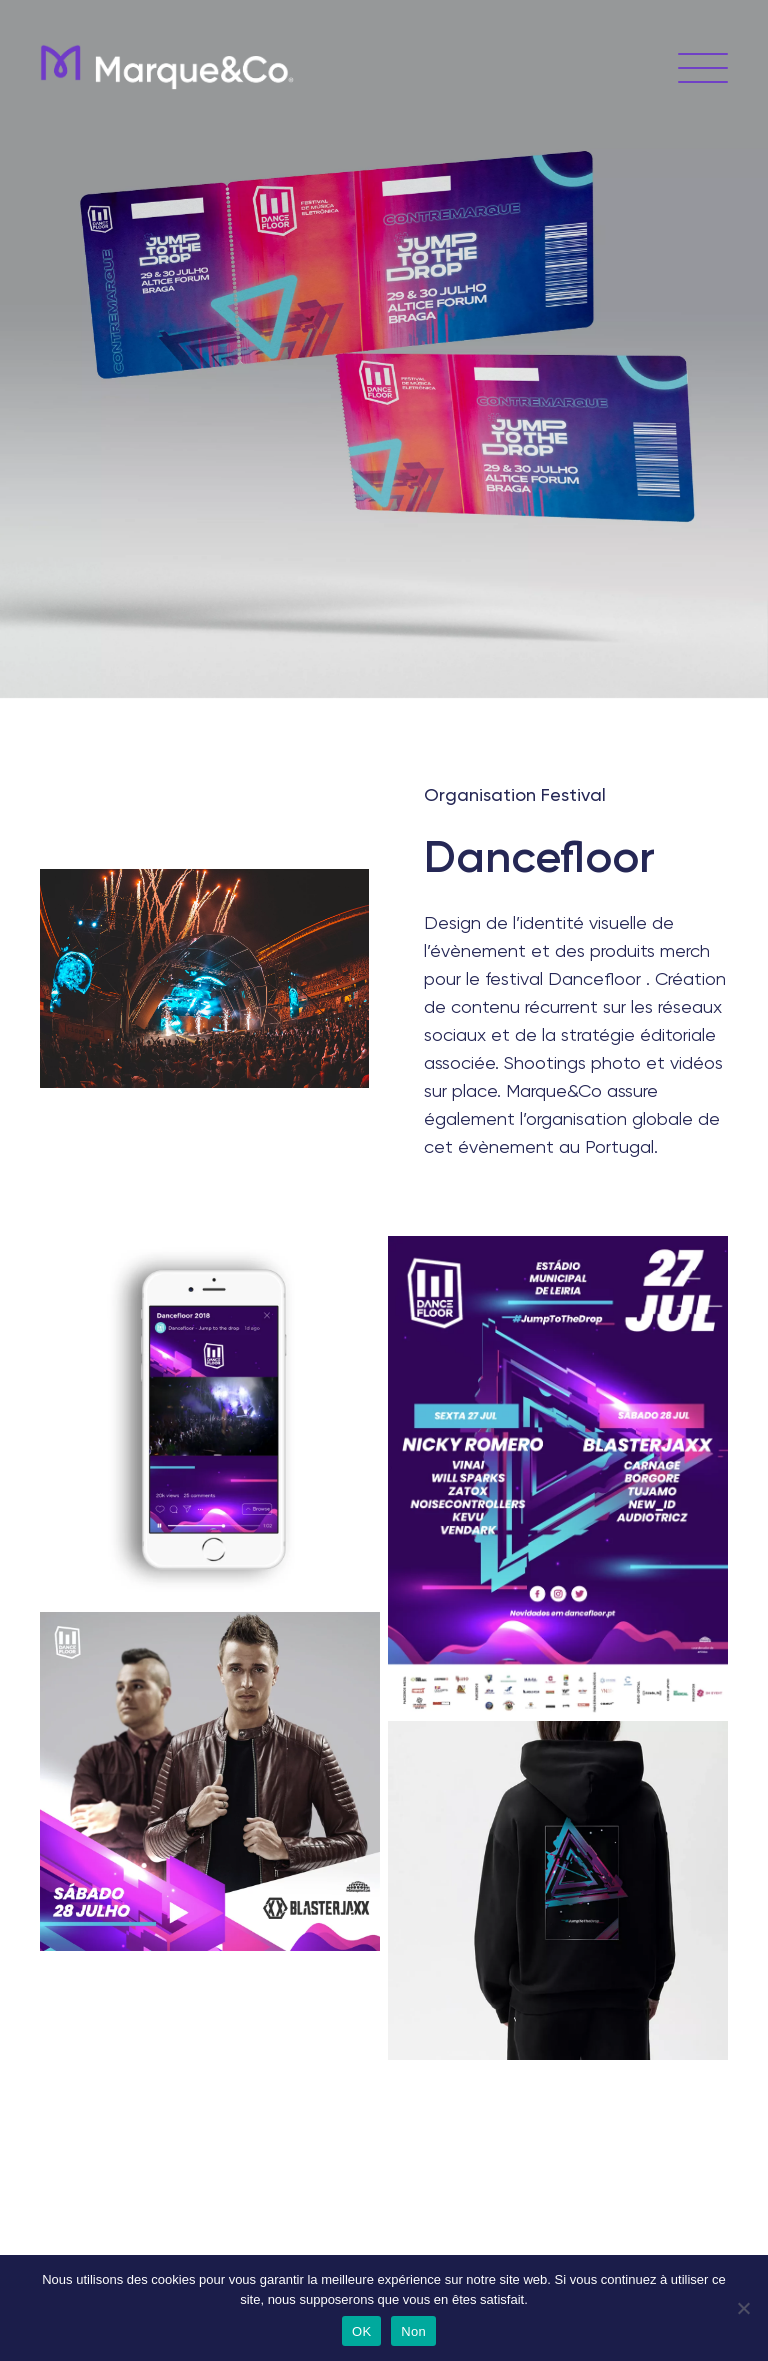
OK (361, 2331)
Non (413, 2331)
